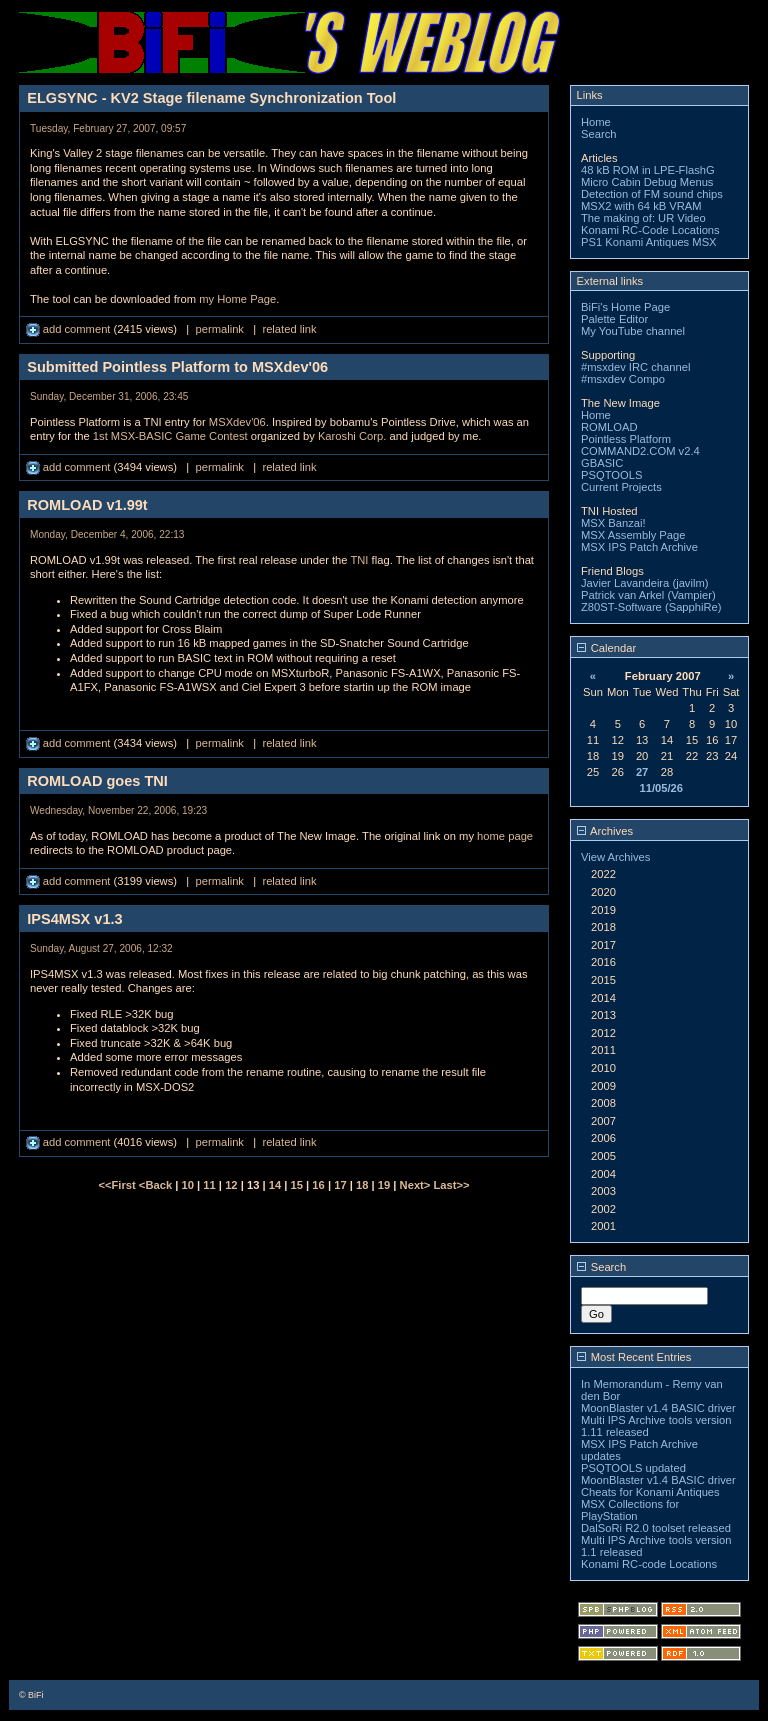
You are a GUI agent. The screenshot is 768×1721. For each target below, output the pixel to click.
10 (188, 1185)
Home (596, 122)
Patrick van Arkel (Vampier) (648, 595)
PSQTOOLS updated (633, 1468)
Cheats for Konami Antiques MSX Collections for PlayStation (650, 1504)
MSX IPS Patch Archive (639, 547)
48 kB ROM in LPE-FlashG (648, 170)
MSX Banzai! (613, 523)
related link (289, 329)
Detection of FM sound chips (652, 194)
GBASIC (602, 463)
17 (340, 1185)
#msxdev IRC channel (635, 367)
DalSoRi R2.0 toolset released (656, 1528)
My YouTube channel (633, 331)
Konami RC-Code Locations (650, 230)
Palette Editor (614, 319)
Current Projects (621, 487)
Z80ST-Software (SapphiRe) (651, 607)
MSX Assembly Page (633, 535)
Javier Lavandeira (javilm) (644, 583)
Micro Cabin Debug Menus (647, 182)
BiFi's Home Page (625, 307)
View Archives (615, 857)
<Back (157, 1185)
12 (231, 1185)
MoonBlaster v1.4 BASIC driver (658, 1408)
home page (505, 836)
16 (318, 1185)
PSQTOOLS (611, 475)
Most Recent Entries (634, 1357)
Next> (417, 1185)
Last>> (451, 1185)
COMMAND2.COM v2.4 (640, 451)
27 (642, 772)
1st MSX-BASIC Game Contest (170, 436)
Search (598, 134)
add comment (70, 329)
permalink (219, 329)
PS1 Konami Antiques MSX (649, 242)
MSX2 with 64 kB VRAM (641, 206)
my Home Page (237, 299)
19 (384, 1185)
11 (209, 1185)
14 (275, 1185)
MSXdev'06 (237, 422)
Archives (605, 831)
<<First (118, 1185)
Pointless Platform (626, 439)
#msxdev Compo (623, 379)
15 (297, 1185)
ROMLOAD (609, 427)
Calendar (607, 648)
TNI (359, 560)
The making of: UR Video (643, 218)
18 (362, 1185)
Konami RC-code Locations (649, 1564)
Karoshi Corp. (352, 436)
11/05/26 (661, 788)
